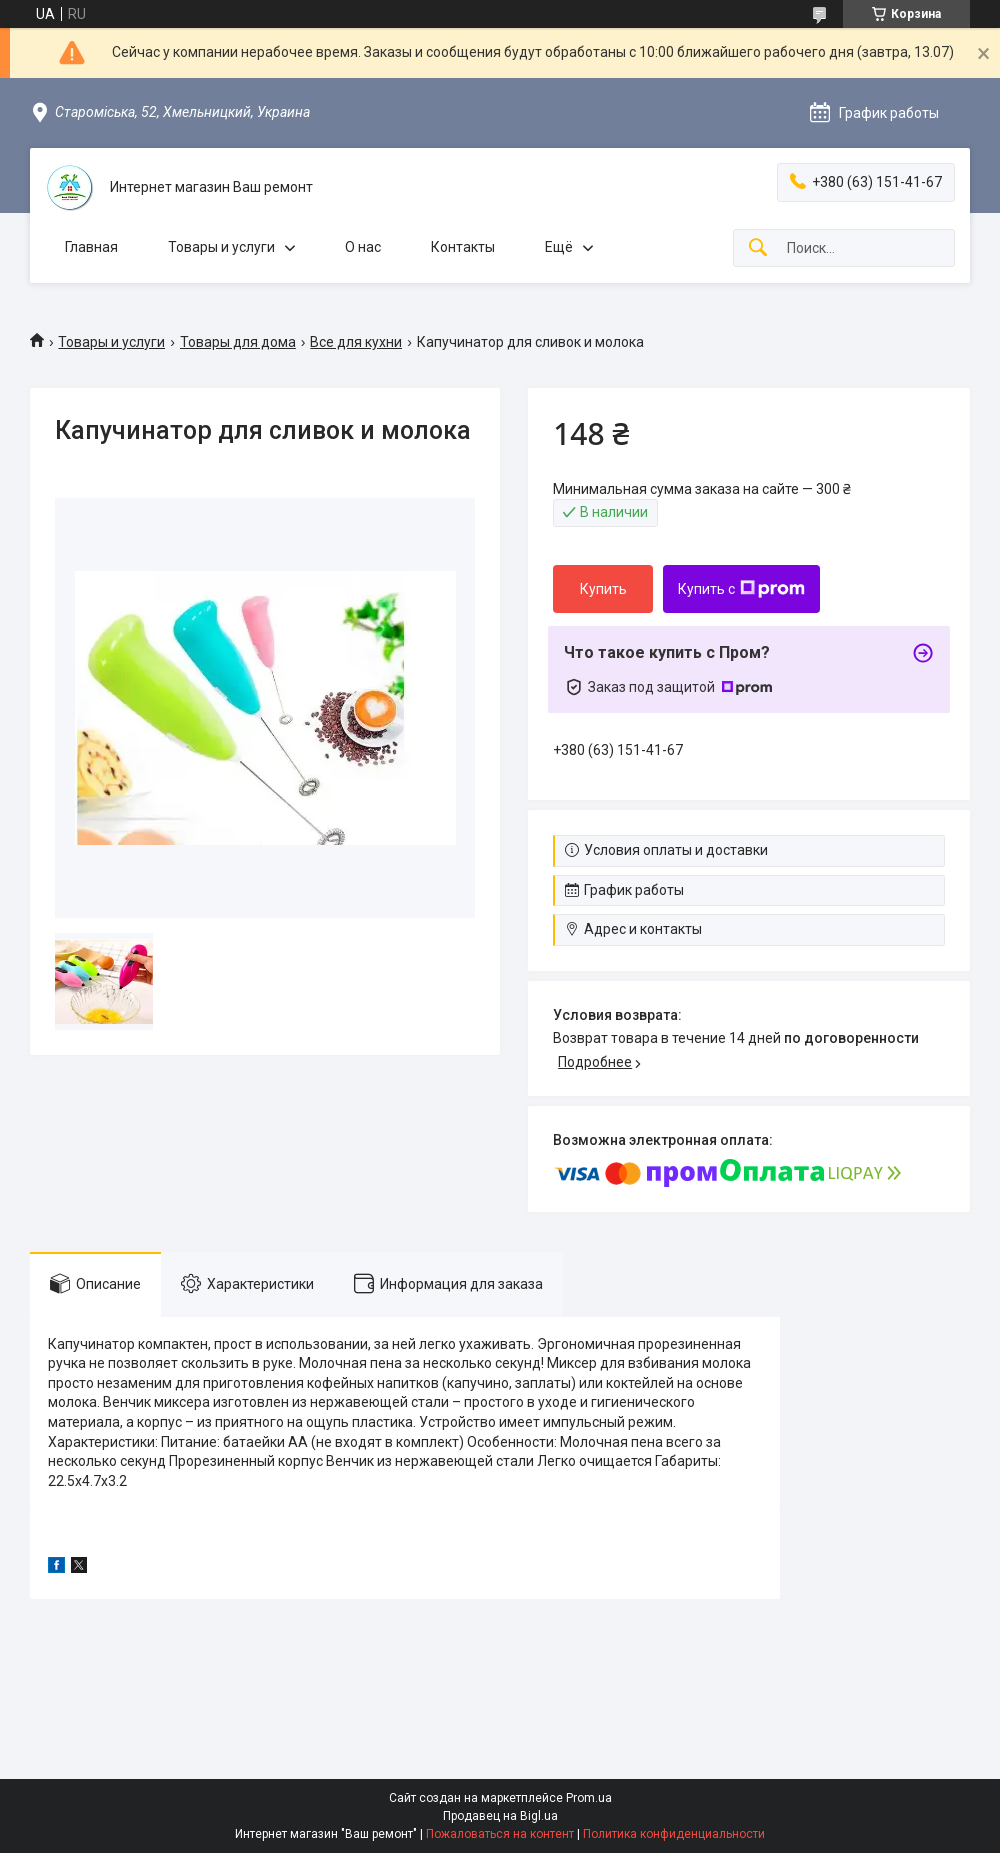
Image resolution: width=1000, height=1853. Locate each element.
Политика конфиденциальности (674, 1834)
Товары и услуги (221, 247)
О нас (363, 247)
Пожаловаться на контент (500, 1834)
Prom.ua (589, 1798)
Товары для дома (238, 342)
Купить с (741, 589)
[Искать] (758, 248)
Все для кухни (356, 342)
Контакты (463, 247)
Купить (603, 589)
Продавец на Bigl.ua (500, 1816)
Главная (91, 247)
